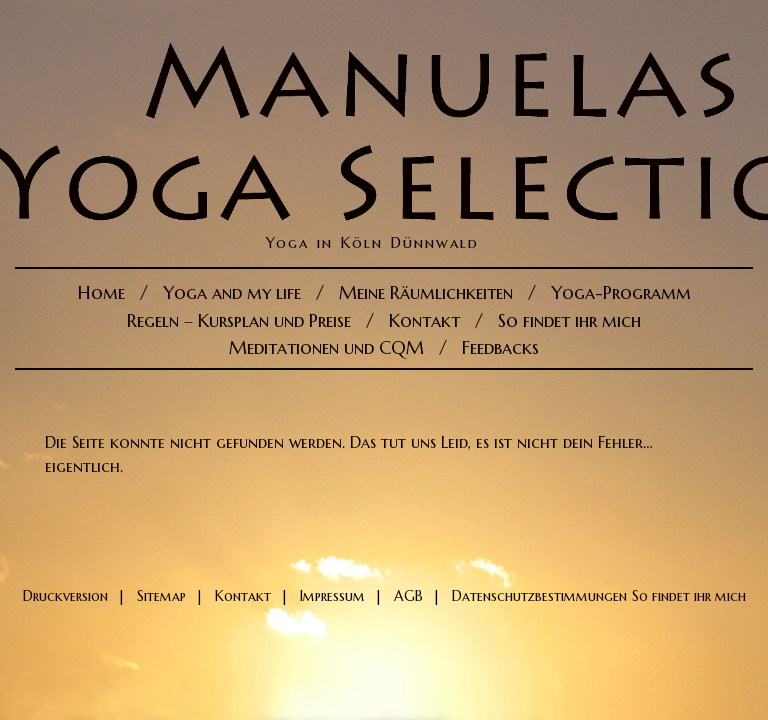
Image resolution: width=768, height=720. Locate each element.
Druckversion (65, 596)
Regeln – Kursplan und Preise (239, 320)
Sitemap (161, 596)
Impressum (332, 596)
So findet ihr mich (569, 320)
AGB (408, 596)
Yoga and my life (232, 292)
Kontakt (424, 320)
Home (101, 292)
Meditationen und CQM (326, 347)
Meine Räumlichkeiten (426, 292)
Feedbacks (500, 347)
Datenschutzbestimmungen (539, 596)
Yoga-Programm (621, 292)
